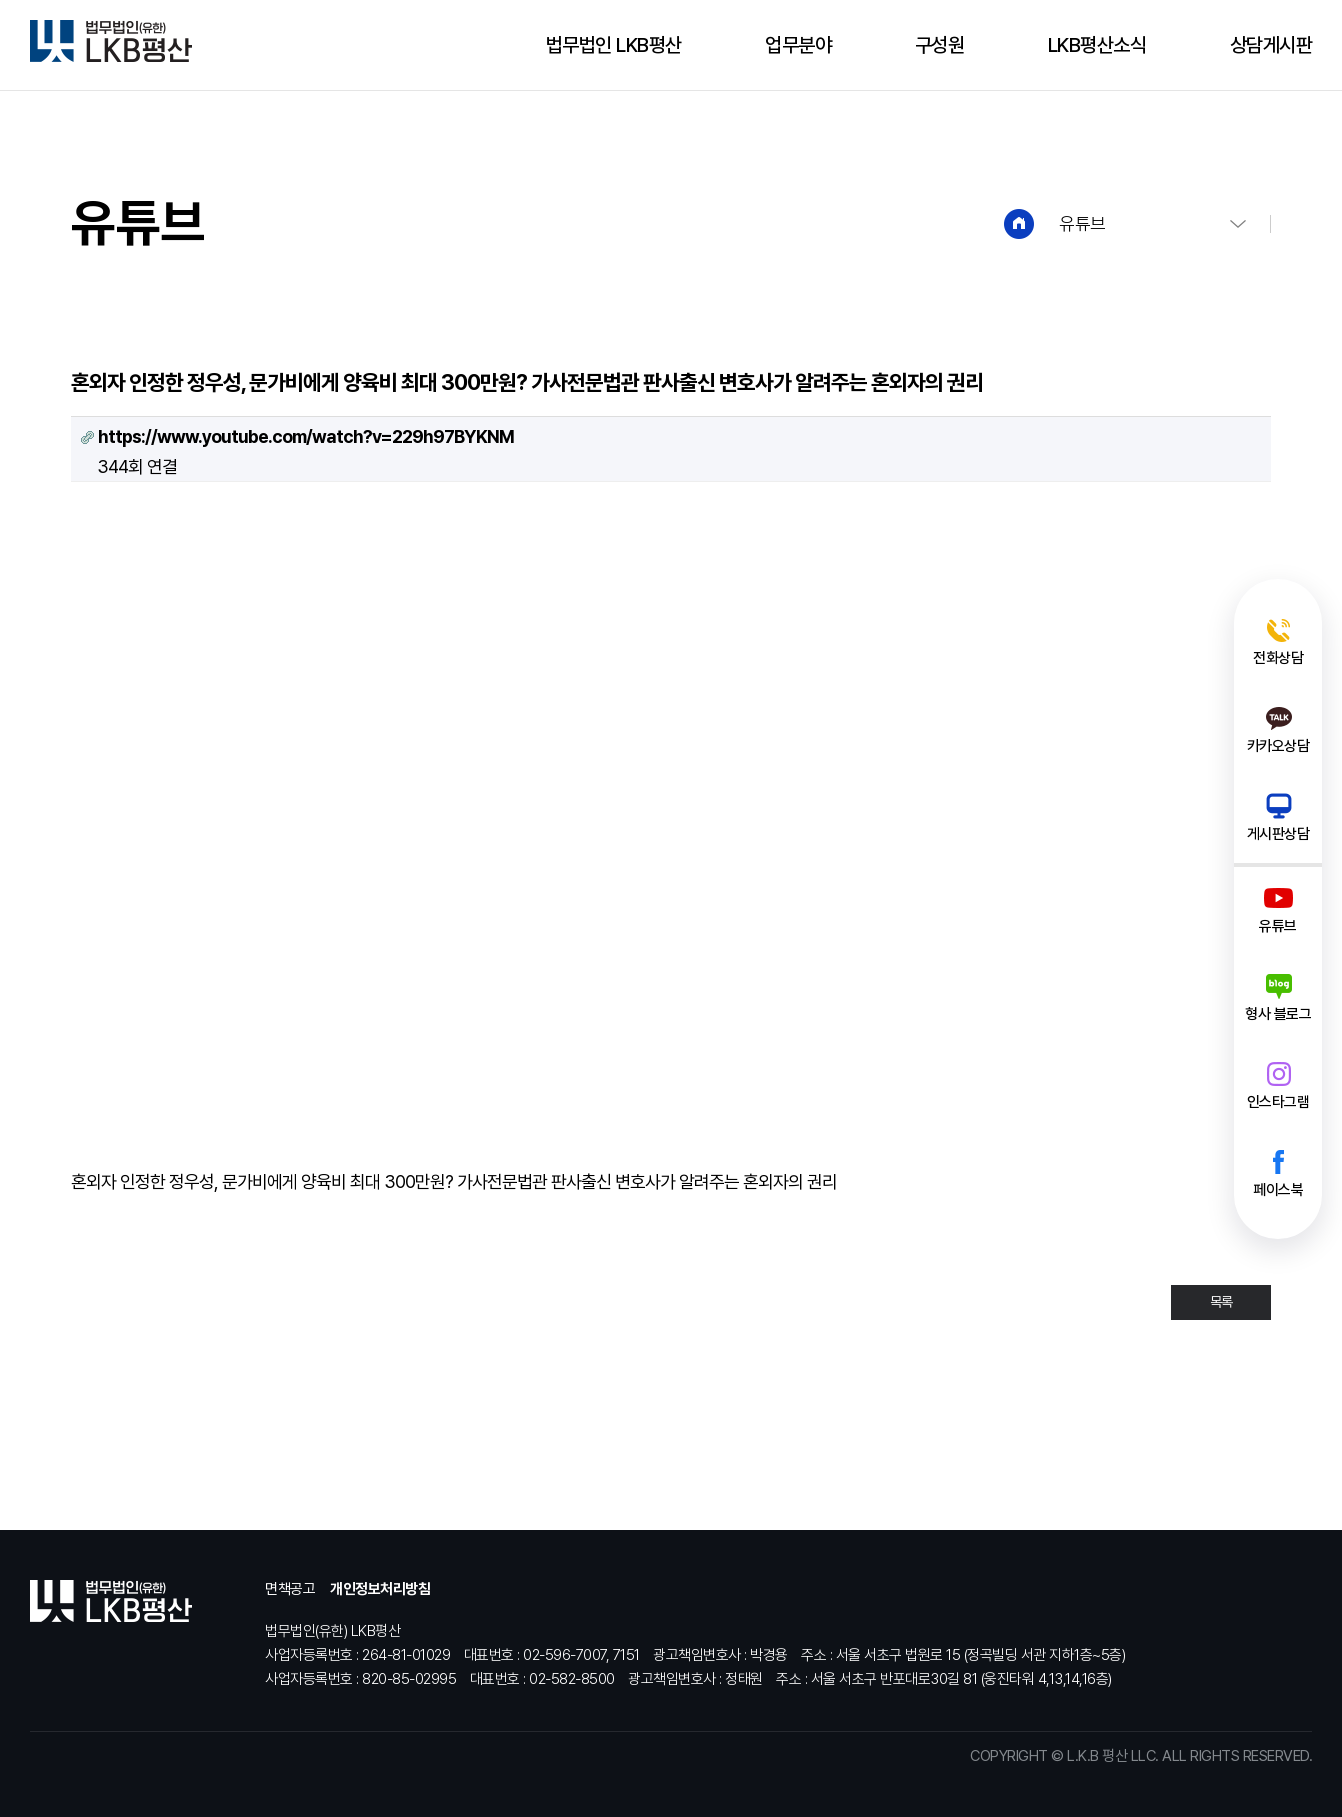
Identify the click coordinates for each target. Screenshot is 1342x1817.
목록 (1221, 1302)
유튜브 (1082, 223)
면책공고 (290, 1589)
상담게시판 (1271, 45)
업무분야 (798, 45)
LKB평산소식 (1097, 45)
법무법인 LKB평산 (614, 45)
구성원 (940, 45)
